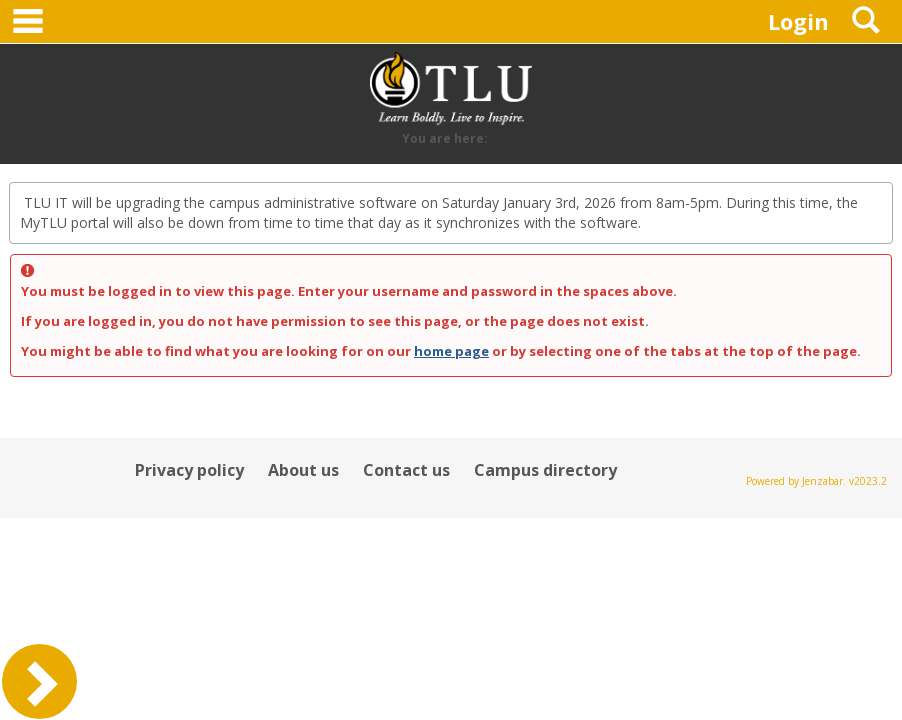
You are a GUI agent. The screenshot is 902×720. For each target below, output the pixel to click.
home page (451, 351)
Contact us (406, 470)
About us (303, 470)
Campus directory (545, 470)
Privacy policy (189, 470)
